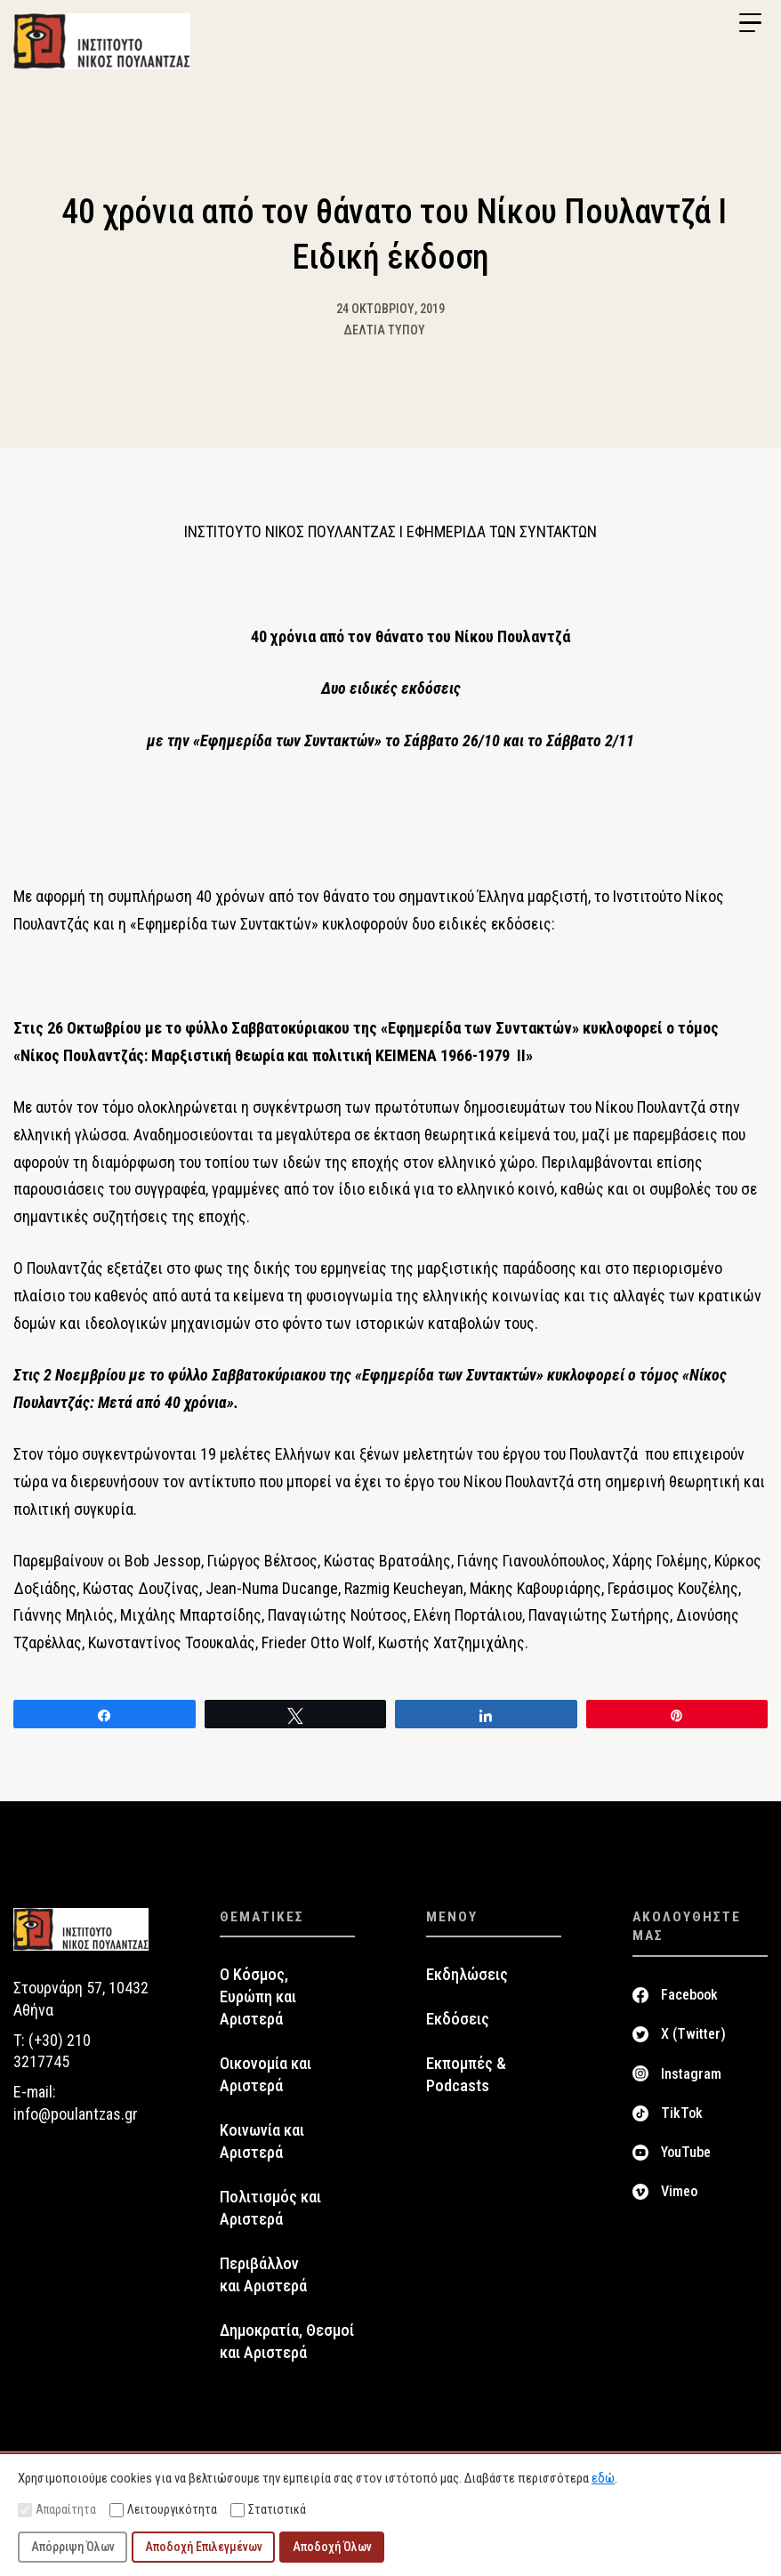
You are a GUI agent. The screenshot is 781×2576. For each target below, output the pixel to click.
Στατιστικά (268, 2509)
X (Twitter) (693, 2034)
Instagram (691, 2073)
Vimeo (679, 2192)
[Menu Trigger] (750, 23)
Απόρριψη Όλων (73, 2547)
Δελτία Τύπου (384, 330)
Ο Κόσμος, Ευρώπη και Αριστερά (258, 1998)
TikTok (682, 2113)
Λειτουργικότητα (163, 2509)
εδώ (603, 2478)
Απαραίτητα (57, 2509)
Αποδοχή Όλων (332, 2547)
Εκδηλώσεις (467, 1975)
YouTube (686, 2153)
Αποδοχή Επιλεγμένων (203, 2547)
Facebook (689, 1995)
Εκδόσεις (457, 2020)
